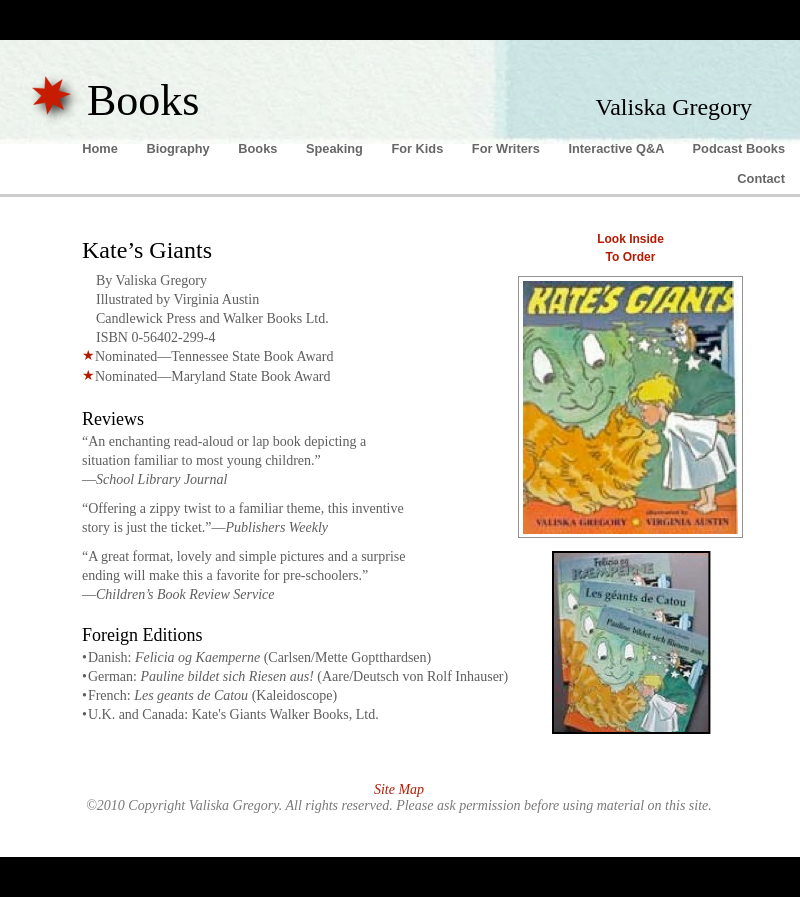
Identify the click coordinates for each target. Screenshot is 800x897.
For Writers (508, 148)
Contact (761, 178)
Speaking (336, 148)
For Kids (418, 148)
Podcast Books (739, 148)
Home (101, 148)
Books (259, 148)
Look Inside (630, 239)
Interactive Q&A (617, 148)
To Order (631, 257)
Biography (179, 148)
